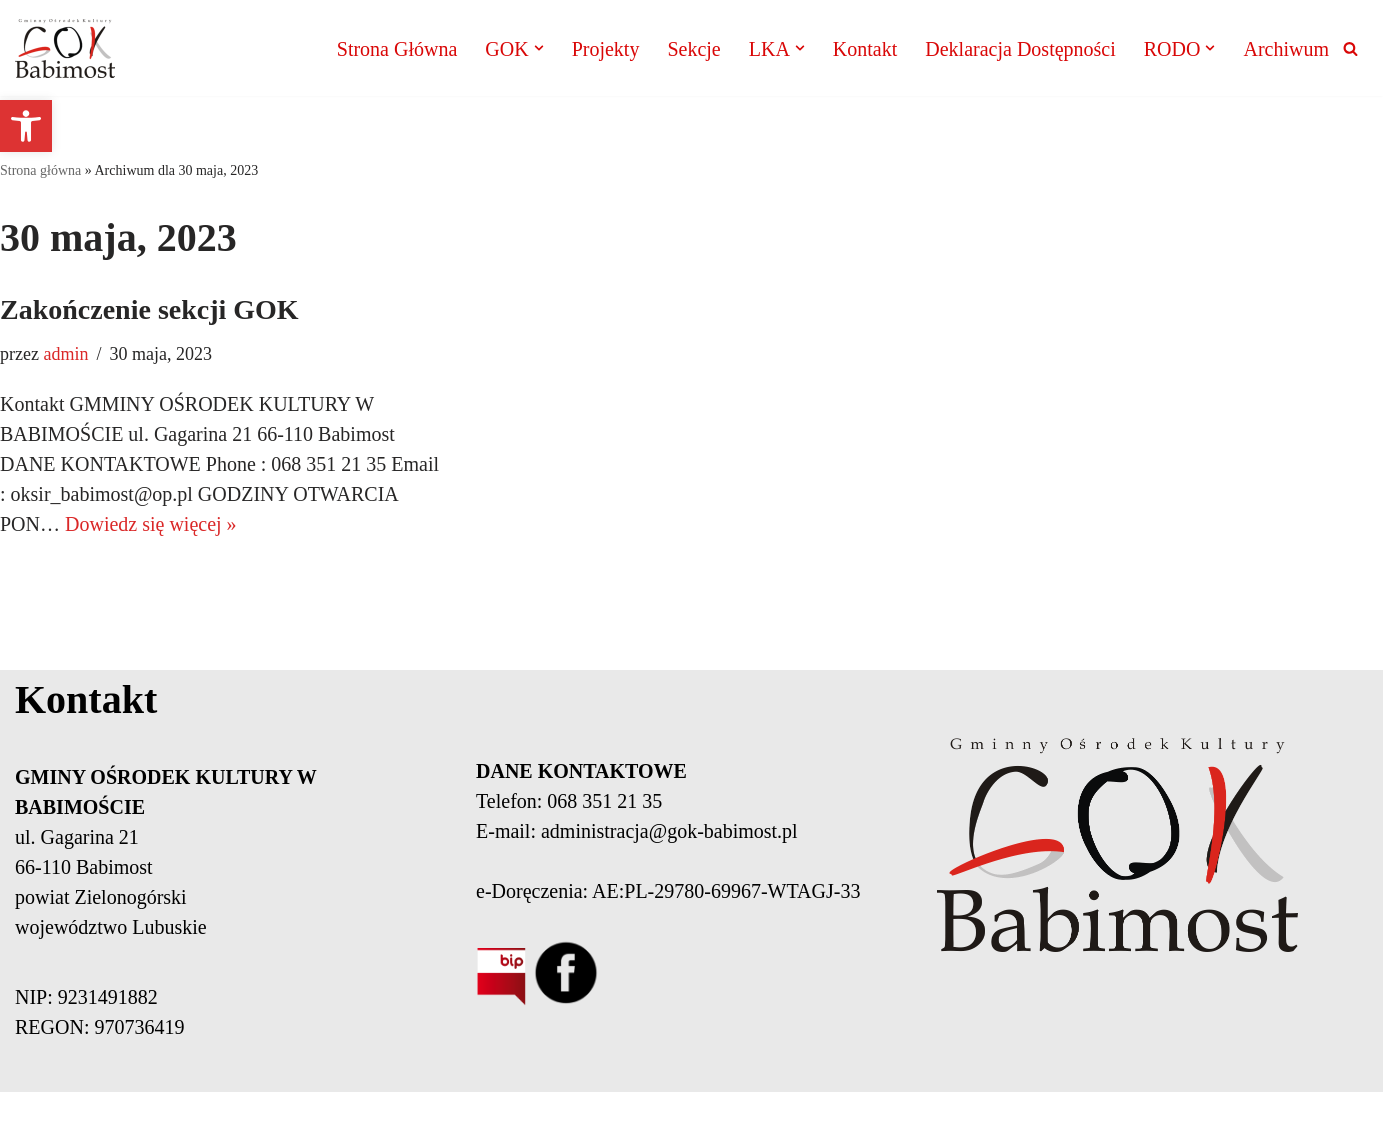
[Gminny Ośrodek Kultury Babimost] (65, 48)
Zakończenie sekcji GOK (149, 309)
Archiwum (1286, 49)
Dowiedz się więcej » (151, 524)
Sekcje (693, 49)
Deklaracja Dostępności (1020, 49)
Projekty (606, 49)
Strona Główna (397, 49)
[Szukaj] (1350, 48)
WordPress (429, 1119)
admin (65, 354)
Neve (251, 1119)
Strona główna (40, 170)
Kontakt (865, 49)
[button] (26, 126)
